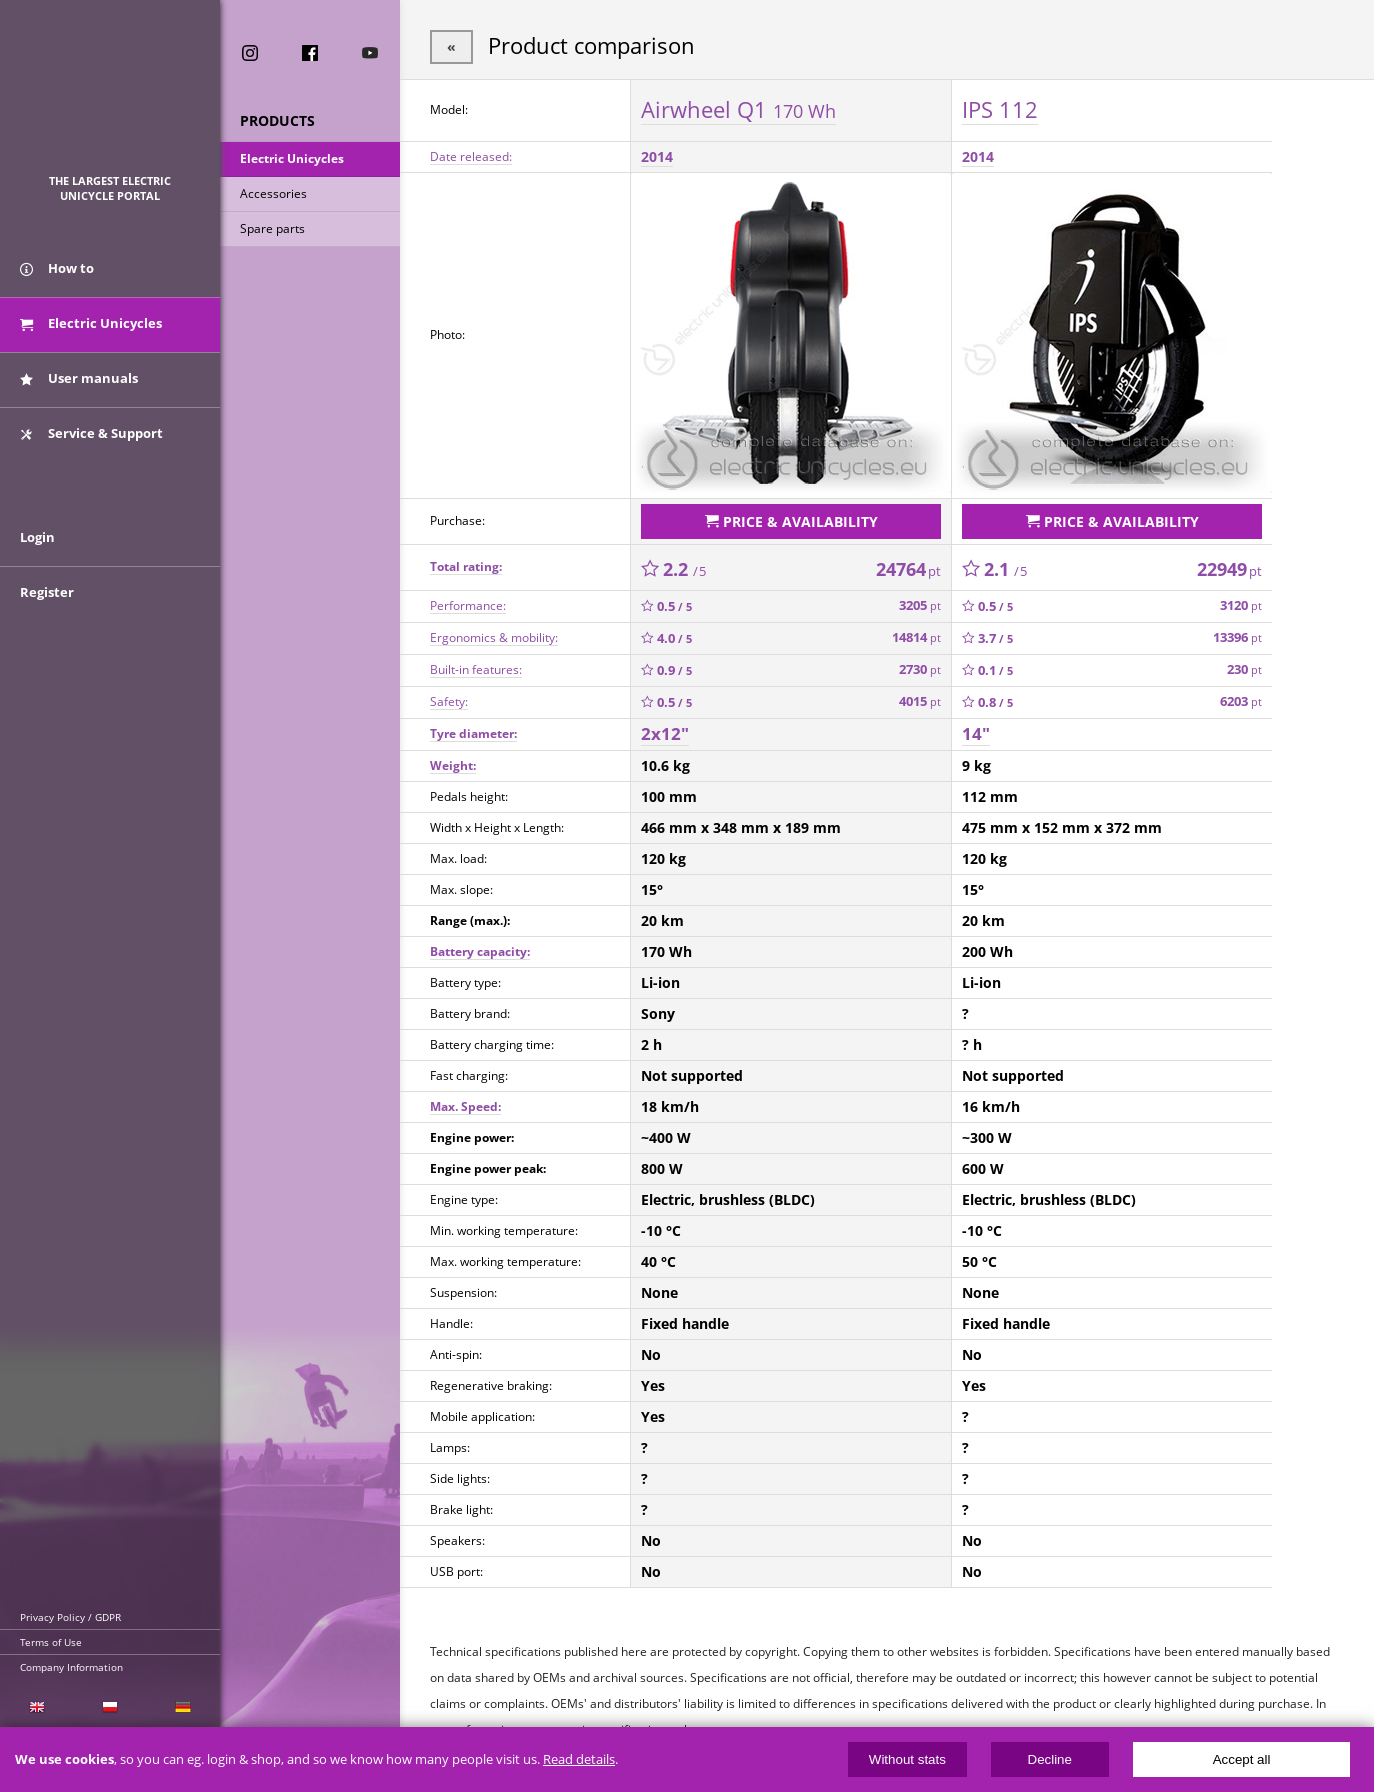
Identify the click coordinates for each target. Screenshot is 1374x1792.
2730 (920, 669)
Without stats (907, 1759)
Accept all (1242, 1759)
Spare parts (272, 228)
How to (57, 268)
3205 (920, 605)
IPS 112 (1000, 109)
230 (1244, 669)
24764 (908, 569)
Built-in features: (476, 669)
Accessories (273, 193)
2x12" (665, 733)
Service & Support (91, 433)
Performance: (468, 605)
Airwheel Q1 (738, 109)
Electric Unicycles (292, 158)
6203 (1241, 701)
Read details (579, 1759)
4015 (920, 701)
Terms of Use (51, 1642)
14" (976, 733)
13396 (1237, 637)
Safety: (449, 701)
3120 (1241, 605)
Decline (1050, 1759)
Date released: (471, 156)
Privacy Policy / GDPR (70, 1617)
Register (47, 592)
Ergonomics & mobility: (494, 637)
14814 (916, 637)
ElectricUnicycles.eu (110, 96)
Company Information (71, 1667)
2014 (657, 156)
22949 (1229, 569)
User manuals (79, 378)
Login (37, 537)
